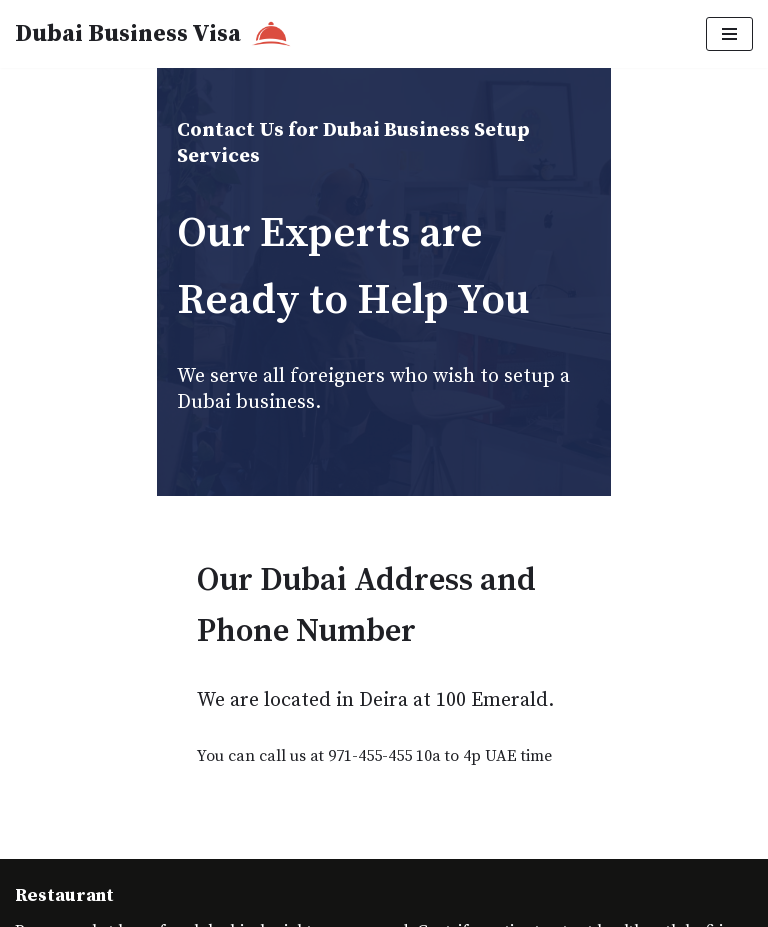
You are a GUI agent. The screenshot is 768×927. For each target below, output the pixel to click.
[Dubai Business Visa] (153, 34)
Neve (33, 844)
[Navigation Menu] (729, 34)
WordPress (193, 844)
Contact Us (54, 896)
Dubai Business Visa (185, 896)
